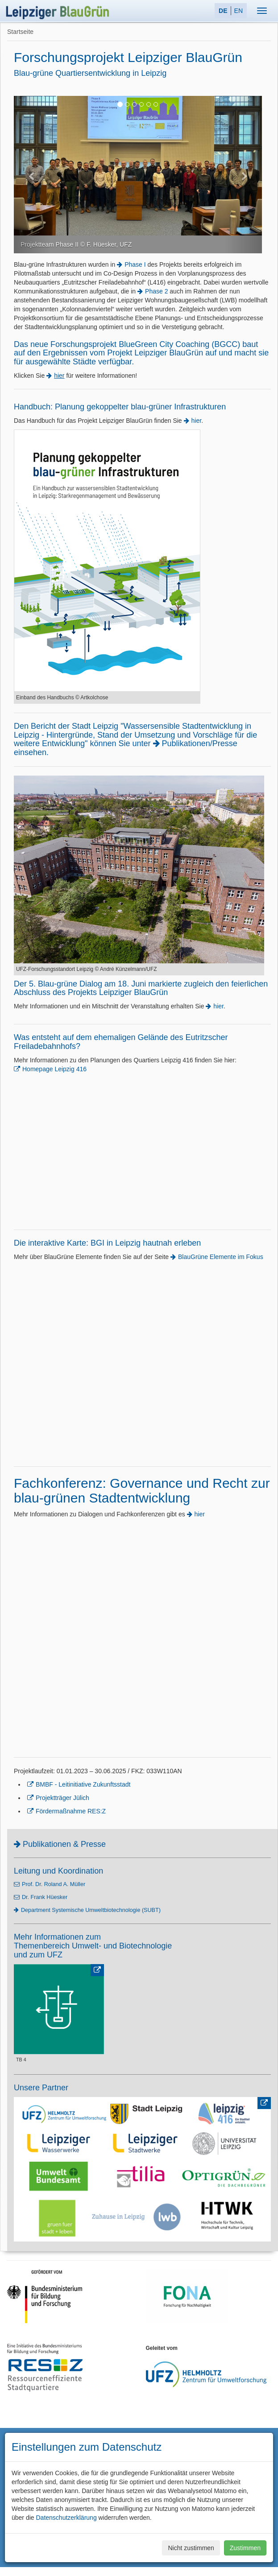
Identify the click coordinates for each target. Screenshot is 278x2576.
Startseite (20, 31)
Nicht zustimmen (191, 2547)
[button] (32, 174)
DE (223, 10)
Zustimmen (245, 2547)
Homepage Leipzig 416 (54, 1069)
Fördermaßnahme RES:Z (71, 1811)
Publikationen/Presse (199, 743)
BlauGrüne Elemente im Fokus (220, 1256)
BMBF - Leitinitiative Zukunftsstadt (83, 1784)
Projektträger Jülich (62, 1797)
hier (196, 420)
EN (238, 10)
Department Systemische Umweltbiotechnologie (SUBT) (91, 1910)
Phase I (134, 264)
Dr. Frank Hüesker (44, 1897)
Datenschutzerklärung (66, 2517)
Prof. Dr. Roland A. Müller (53, 1884)
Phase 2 (156, 291)
